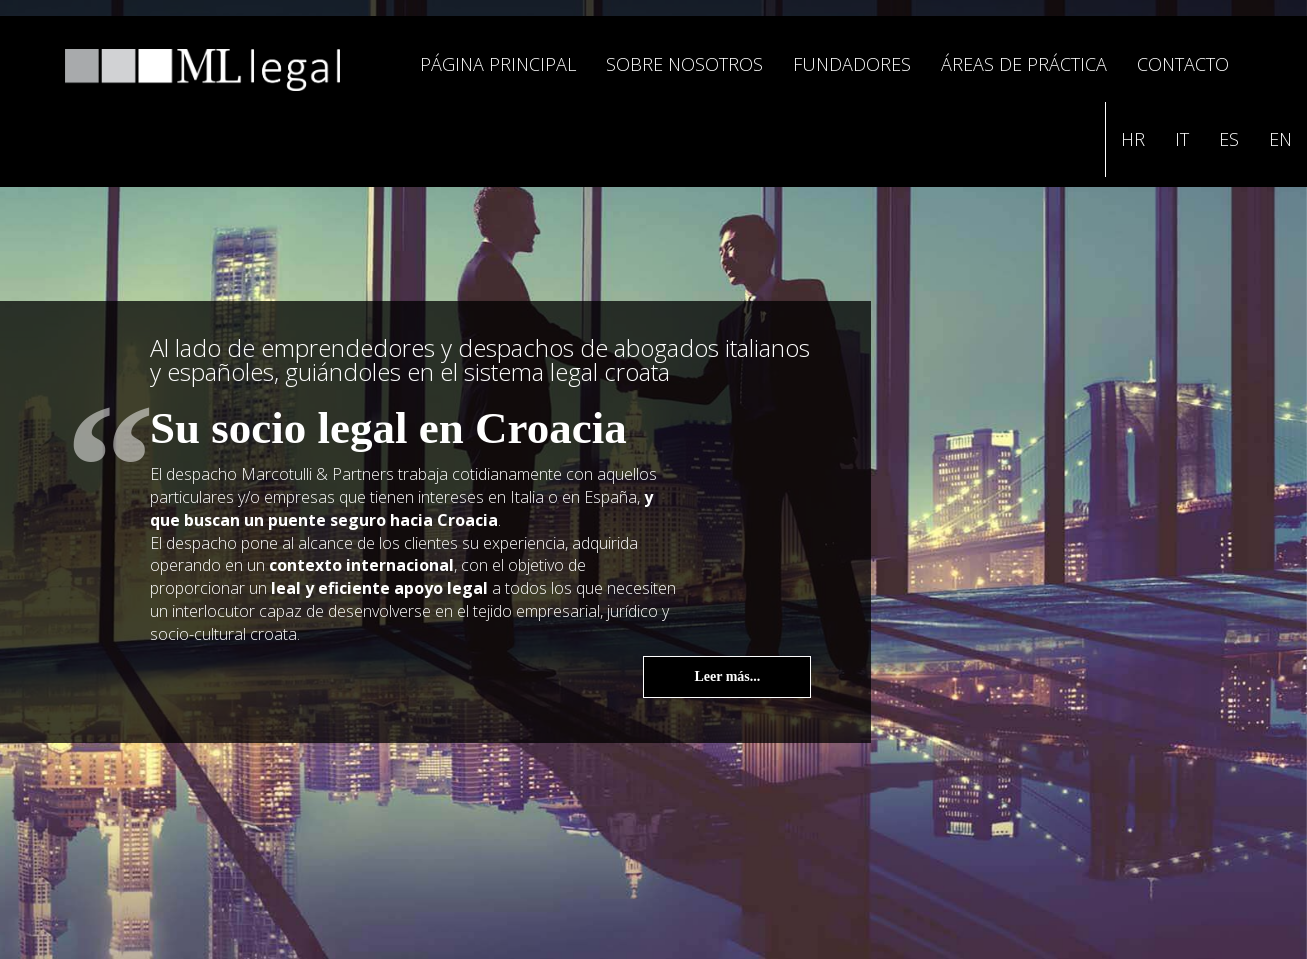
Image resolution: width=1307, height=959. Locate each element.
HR (1133, 139)
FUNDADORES (852, 64)
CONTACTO (1183, 64)
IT (1182, 139)
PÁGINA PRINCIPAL (498, 64)
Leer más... (727, 676)
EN (1280, 139)
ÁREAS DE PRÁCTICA (1024, 64)
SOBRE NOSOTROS (684, 64)
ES (1229, 139)
